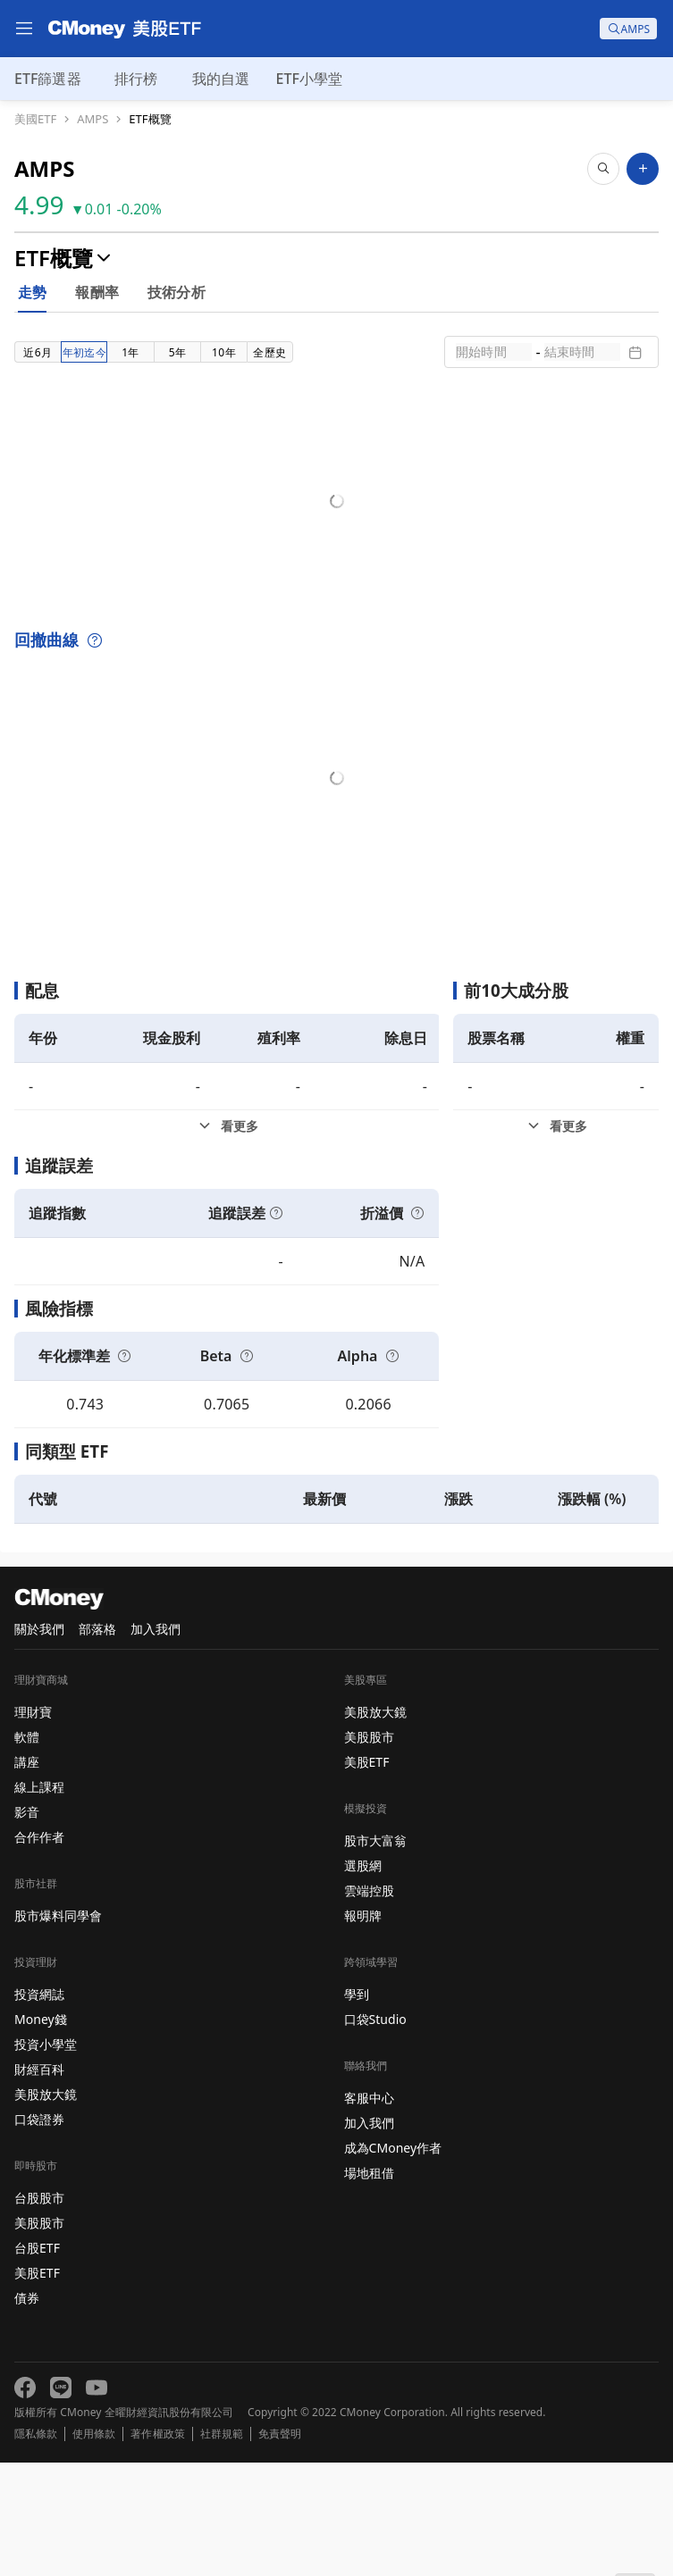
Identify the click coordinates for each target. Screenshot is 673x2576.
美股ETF (37, 2386)
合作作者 (39, 1950)
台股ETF (37, 2361)
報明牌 (363, 2028)
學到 (356, 2107)
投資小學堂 (45, 2157)
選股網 (363, 1978)
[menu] (24, 28)
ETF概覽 (150, 119)
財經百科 (39, 2182)
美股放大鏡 (45, 2207)
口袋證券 (39, 2232)
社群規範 (221, 2547)
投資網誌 (39, 2107)
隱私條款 (35, 2547)
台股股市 (39, 2311)
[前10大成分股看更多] (556, 1240)
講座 (26, 1875)
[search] (628, 28)
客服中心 (369, 2211)
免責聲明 (279, 2547)
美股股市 (39, 2336)
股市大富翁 (375, 1953)
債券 (26, 2411)
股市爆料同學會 (58, 2028)
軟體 (26, 1850)
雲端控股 (369, 2003)
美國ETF (35, 119)
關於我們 (39, 1742)
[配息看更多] (226, 1240)
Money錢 (40, 2132)
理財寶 (33, 1825)
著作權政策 (157, 2547)
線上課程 (39, 1900)
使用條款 (93, 2547)
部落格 (97, 1742)
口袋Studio (375, 2132)
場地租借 (369, 2286)
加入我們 (155, 1742)
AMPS (92, 119)
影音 (26, 1925)
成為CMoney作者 (393, 2261)
